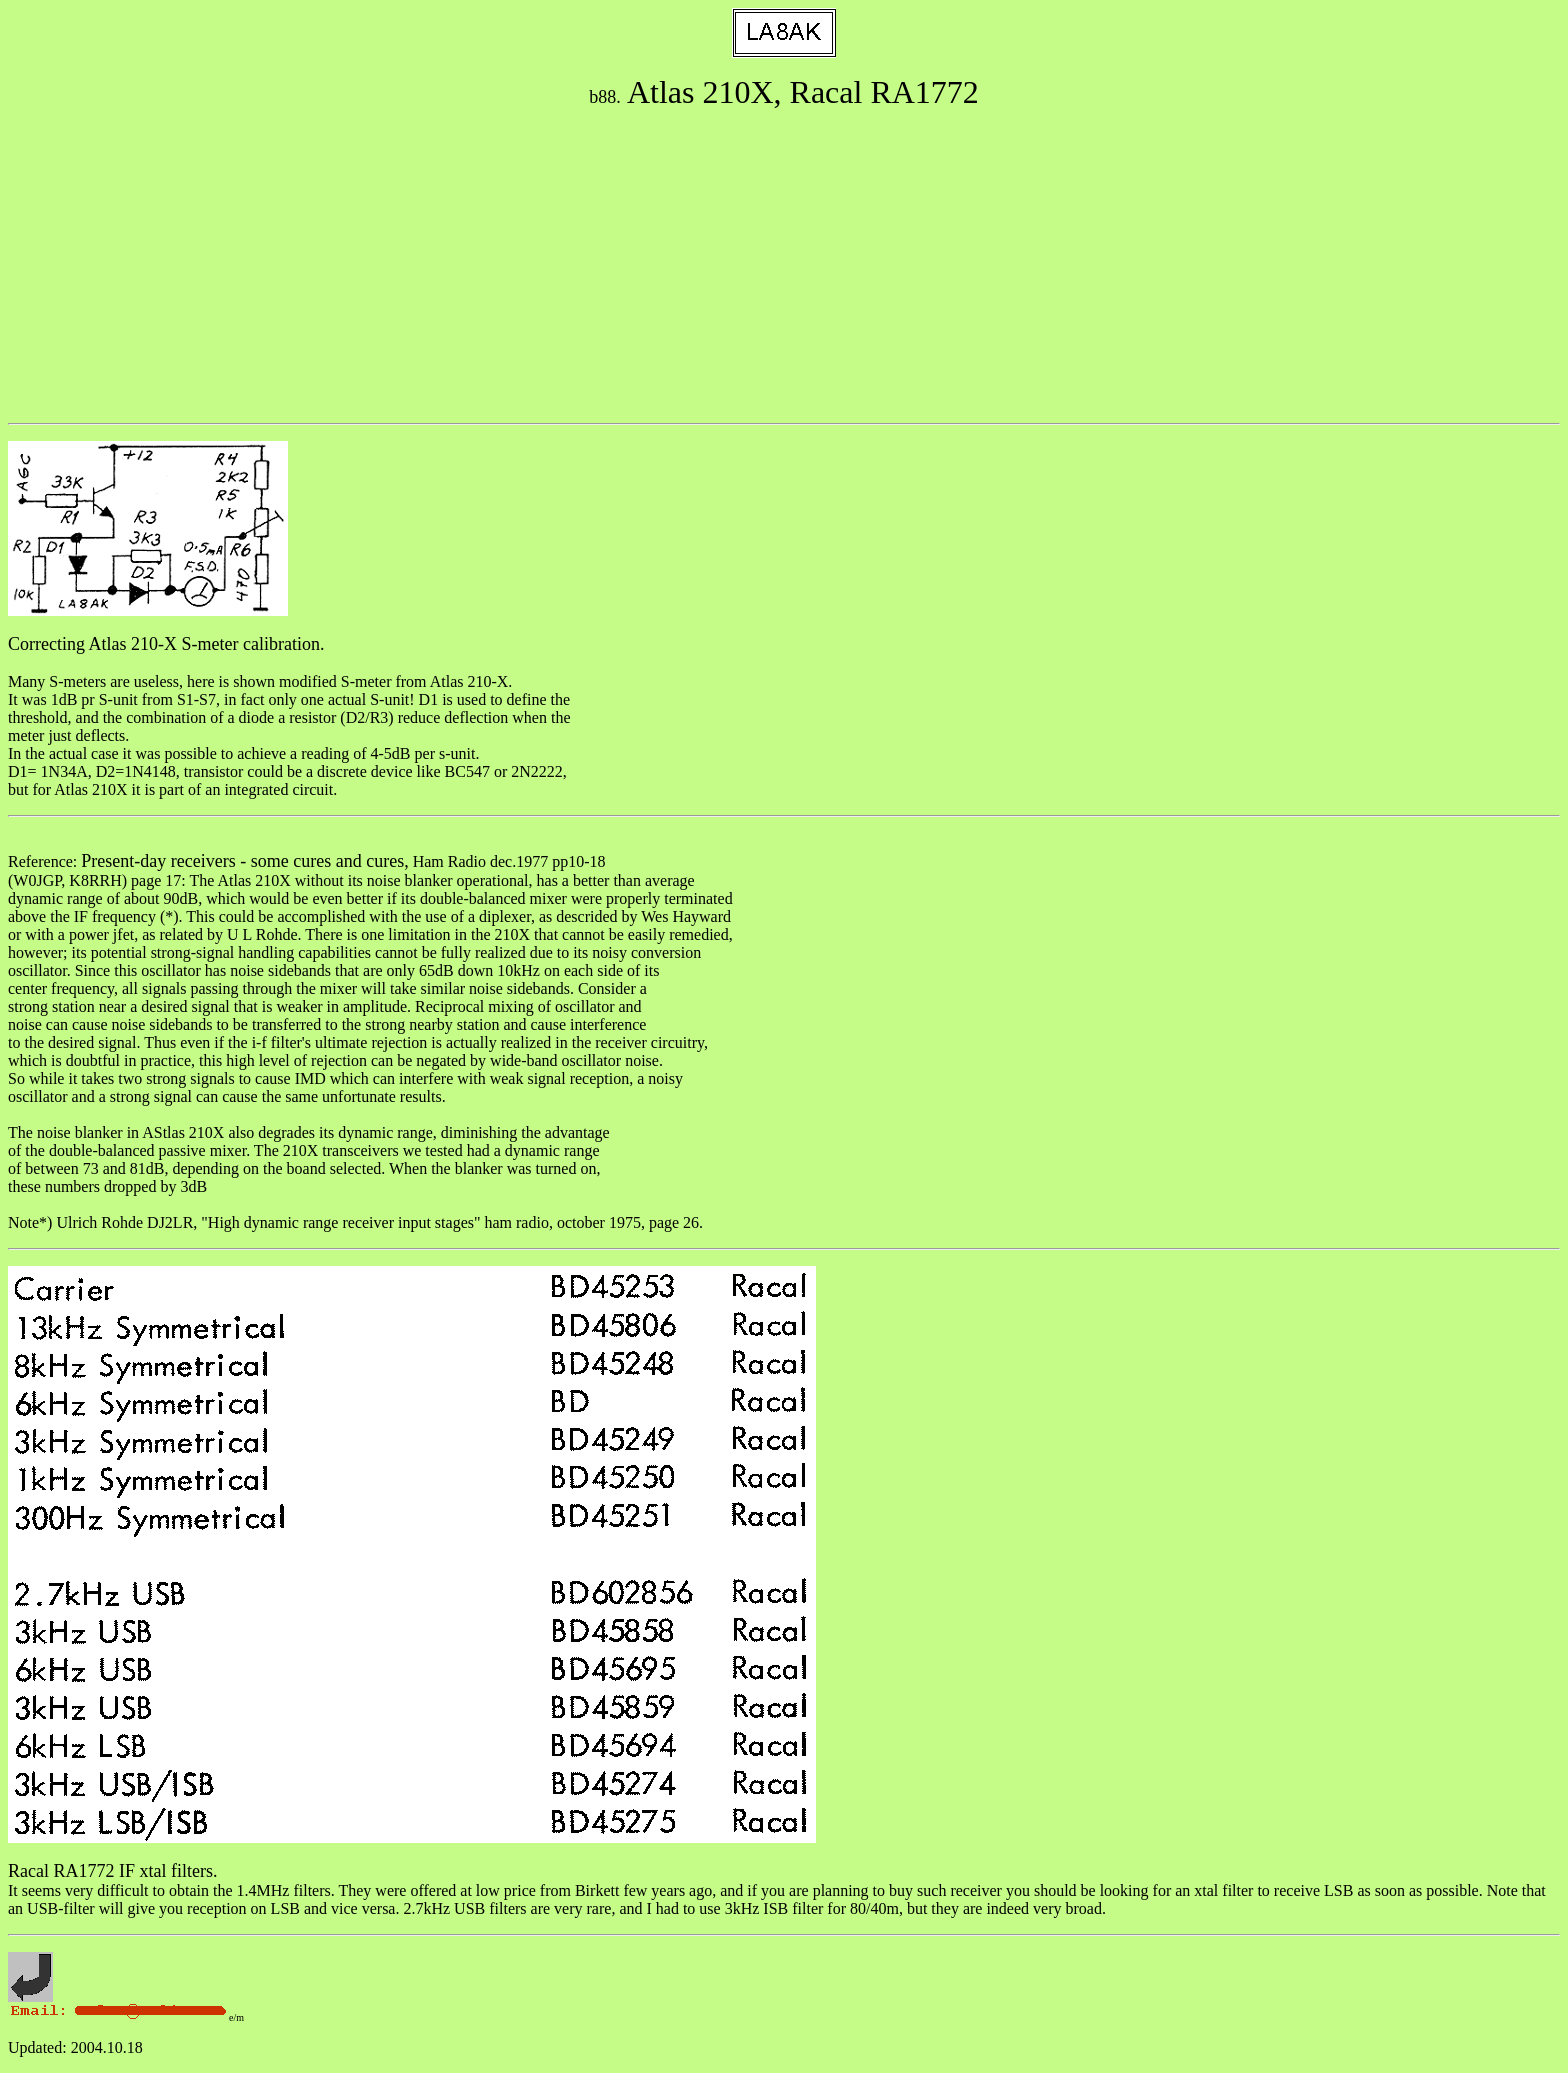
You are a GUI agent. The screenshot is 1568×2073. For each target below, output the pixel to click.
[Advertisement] (784, 267)
